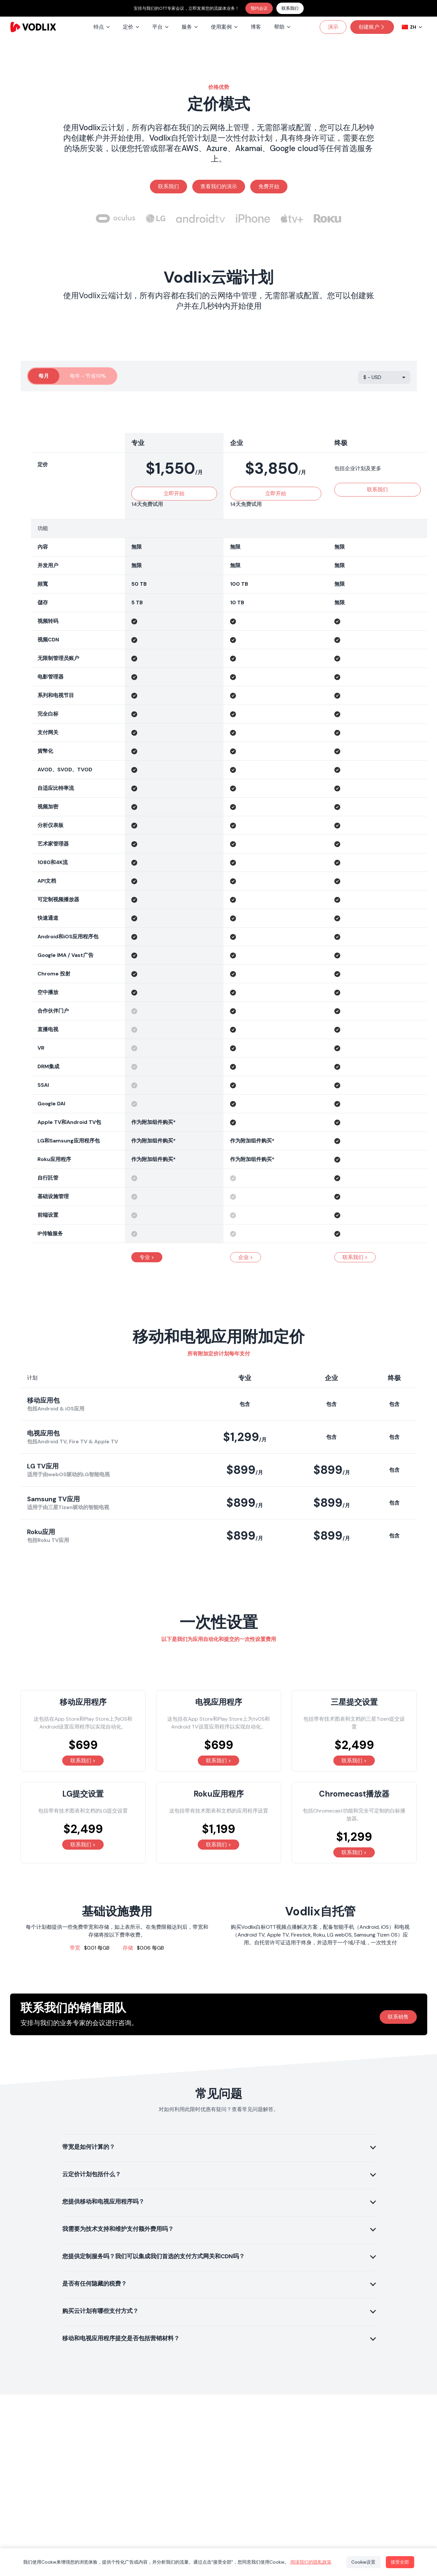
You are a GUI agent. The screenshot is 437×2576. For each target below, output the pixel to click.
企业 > (245, 1257)
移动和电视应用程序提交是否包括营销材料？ (121, 2338)
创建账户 (372, 26)
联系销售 (398, 2016)
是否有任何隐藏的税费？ (94, 2284)
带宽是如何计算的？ (88, 2147)
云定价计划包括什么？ (91, 2174)
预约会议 (259, 8)
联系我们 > (355, 1257)
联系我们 (290, 8)
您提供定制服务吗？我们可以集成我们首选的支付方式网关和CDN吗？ (153, 2256)
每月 (43, 375)
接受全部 (400, 2562)
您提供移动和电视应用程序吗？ (103, 2201)
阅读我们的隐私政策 (310, 2562)
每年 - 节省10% (88, 375)
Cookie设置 (363, 2562)
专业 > (146, 1257)
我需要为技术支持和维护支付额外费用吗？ (118, 2229)
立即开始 (174, 493)
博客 (256, 26)
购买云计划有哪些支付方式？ (100, 2311)
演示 (333, 26)
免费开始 (268, 186)
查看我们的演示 (218, 186)
